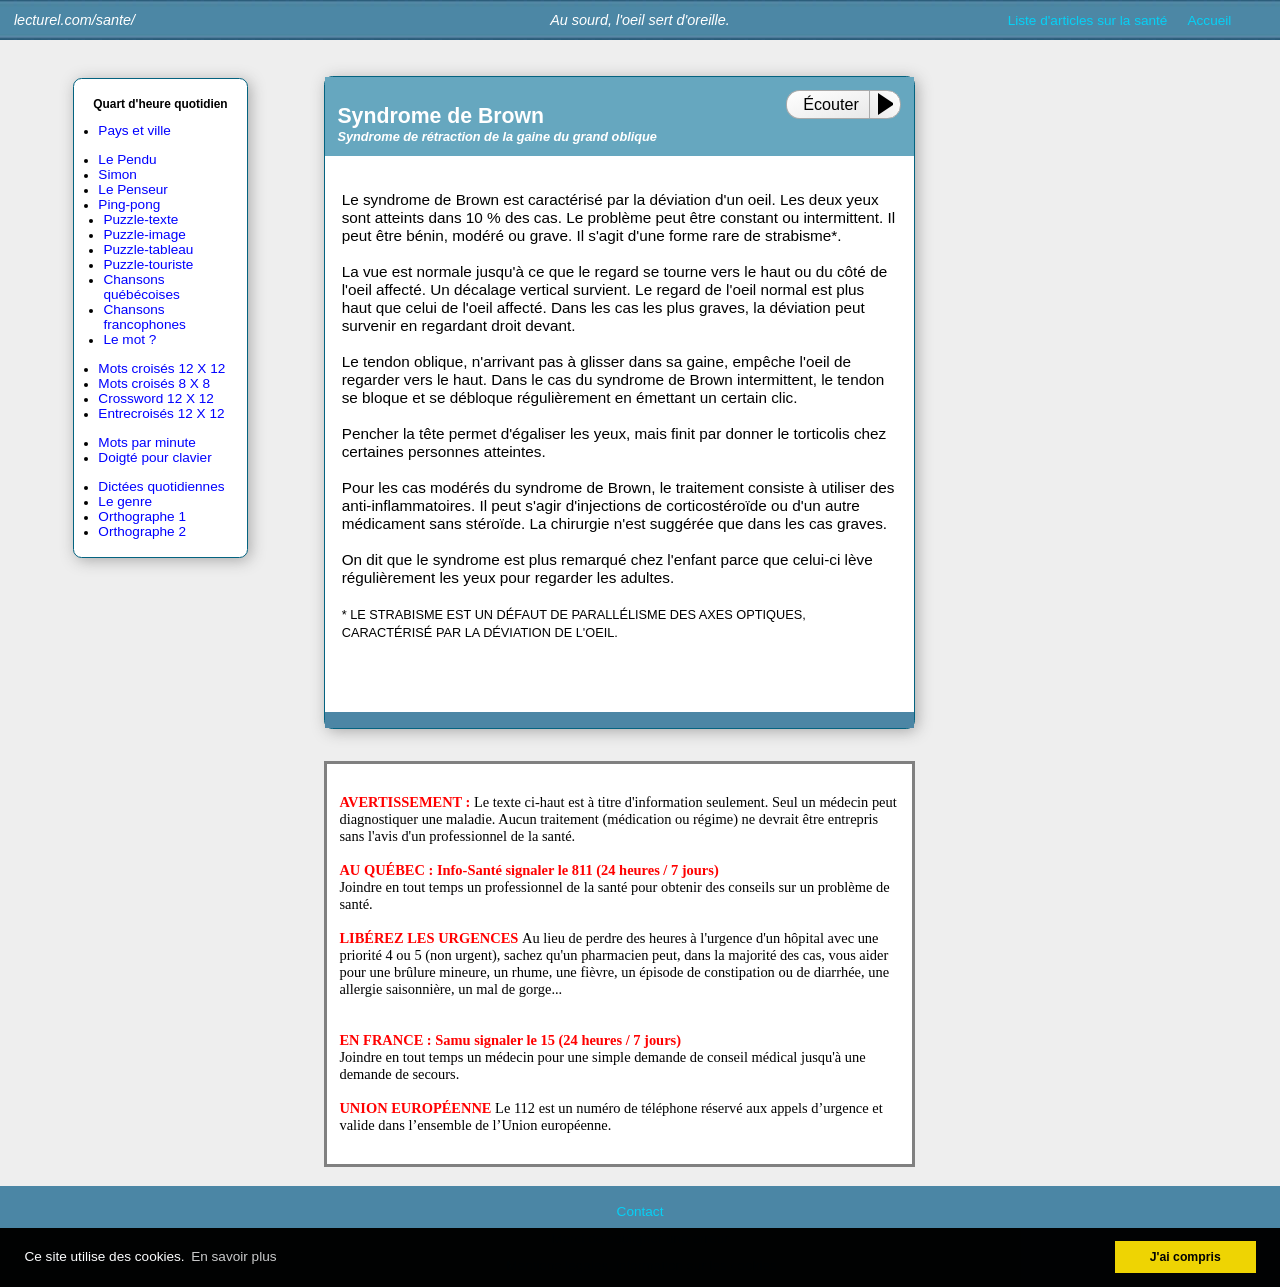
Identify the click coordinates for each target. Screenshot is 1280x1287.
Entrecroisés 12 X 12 (161, 413)
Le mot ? (129, 339)
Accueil (1210, 20)
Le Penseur (133, 189)
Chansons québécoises (141, 287)
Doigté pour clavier (154, 457)
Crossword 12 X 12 (156, 398)
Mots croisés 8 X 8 (154, 383)
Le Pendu (127, 159)
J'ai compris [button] (1185, 1257)
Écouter (831, 104)
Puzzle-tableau (148, 249)
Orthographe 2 (142, 531)
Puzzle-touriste (148, 264)
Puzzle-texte (140, 219)
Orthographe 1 (142, 516)
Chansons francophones (144, 317)
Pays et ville (134, 130)
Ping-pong (129, 204)
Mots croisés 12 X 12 (161, 368)
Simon (117, 174)
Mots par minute (146, 442)
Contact (640, 1211)
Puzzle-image (144, 234)
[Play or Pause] (890, 104)
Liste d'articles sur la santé (1088, 20)
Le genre (125, 501)
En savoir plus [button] (233, 1256)
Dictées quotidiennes (161, 486)
